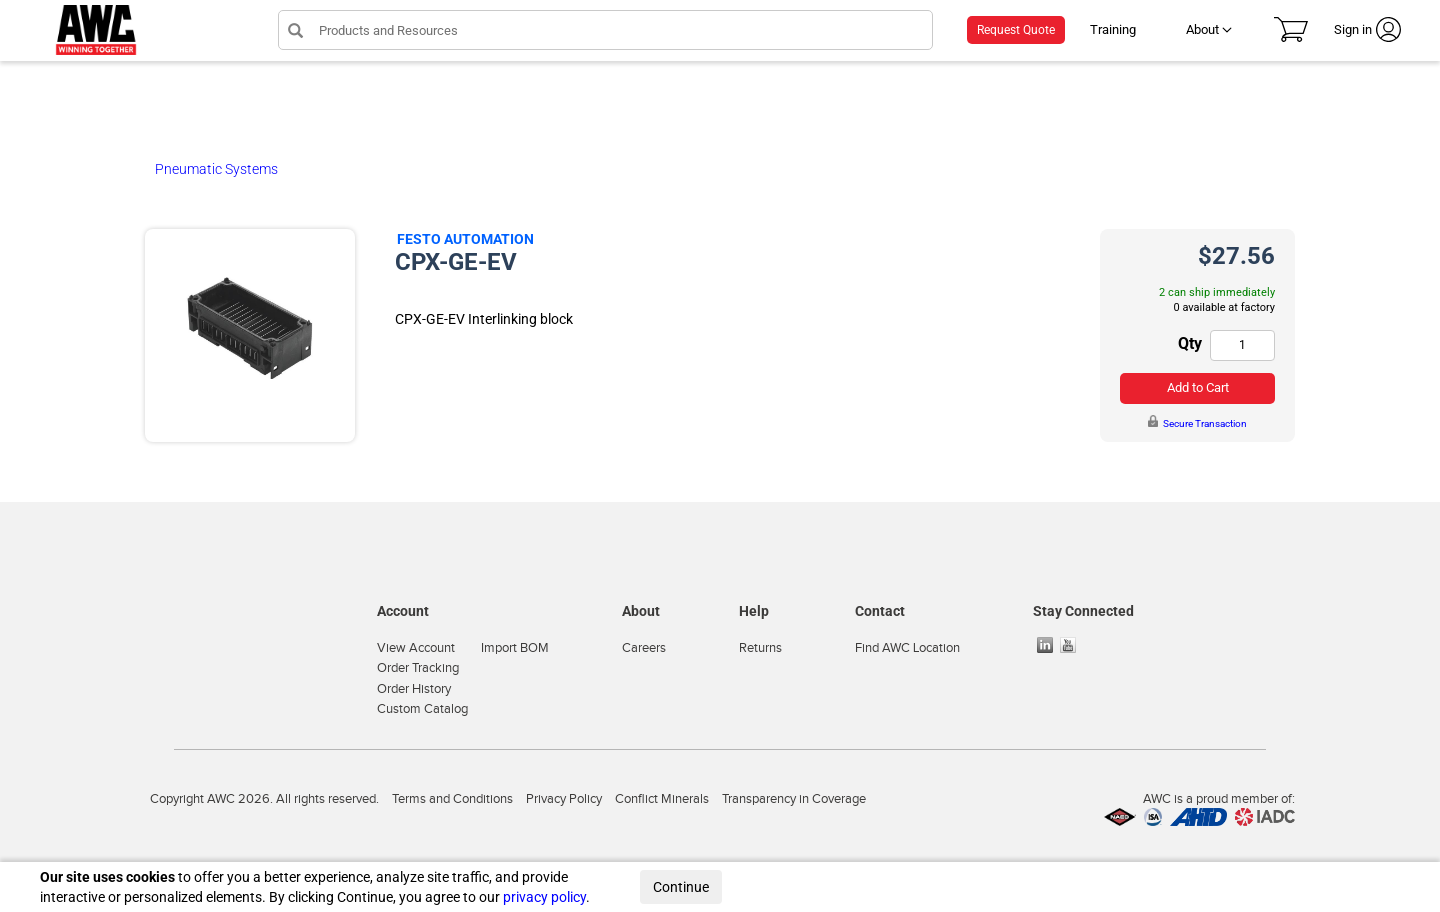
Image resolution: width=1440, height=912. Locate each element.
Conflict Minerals (662, 799)
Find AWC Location (907, 648)
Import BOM (515, 648)
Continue (681, 887)
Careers (644, 648)
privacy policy (544, 897)
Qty (1190, 343)
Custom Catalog (422, 709)
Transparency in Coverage (794, 799)
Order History (414, 689)
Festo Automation (465, 239)
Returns (760, 648)
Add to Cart (1198, 387)
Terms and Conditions (452, 799)
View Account (416, 648)
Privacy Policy (564, 799)
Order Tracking (418, 668)
